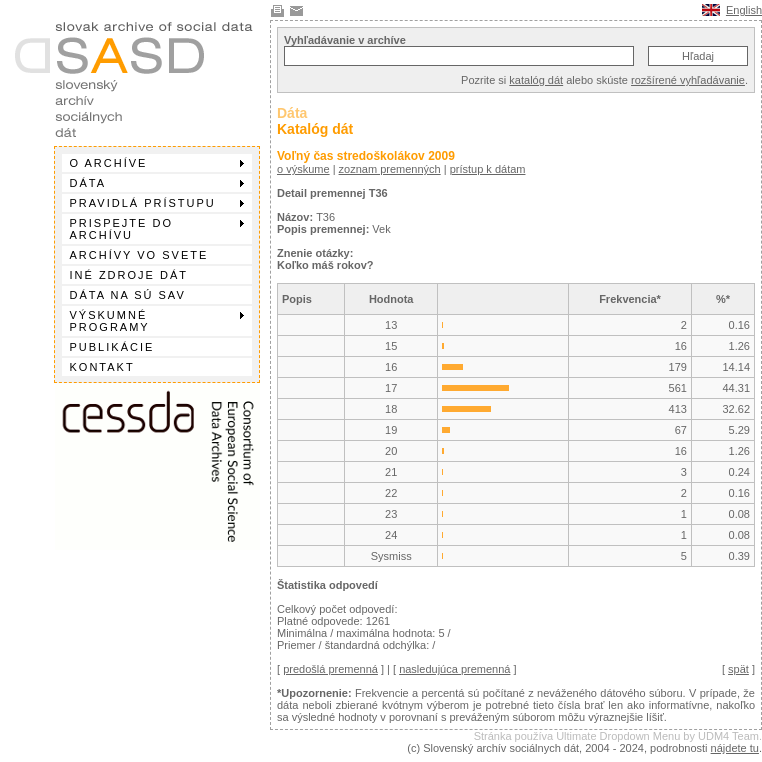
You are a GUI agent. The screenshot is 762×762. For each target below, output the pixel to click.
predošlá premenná (330, 669)
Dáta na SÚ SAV (128, 295)
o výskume (303, 169)
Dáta (157, 183)
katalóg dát (536, 80)
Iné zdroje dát (129, 275)
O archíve (157, 163)
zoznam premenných (390, 169)
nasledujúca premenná (454, 669)
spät (738, 669)
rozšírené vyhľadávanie (688, 80)
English (744, 10)
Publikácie (112, 347)
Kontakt (102, 367)
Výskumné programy (157, 321)
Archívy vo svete (139, 255)
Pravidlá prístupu (157, 203)
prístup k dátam (488, 169)
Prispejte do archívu (157, 229)
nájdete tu (735, 748)
